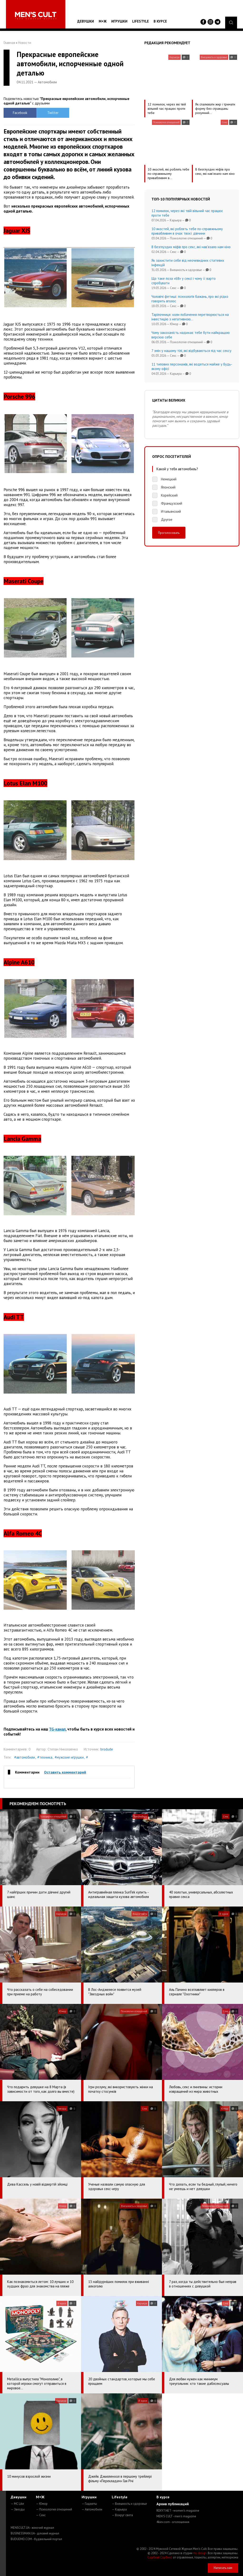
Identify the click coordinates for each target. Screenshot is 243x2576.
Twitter (52, 112)
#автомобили (24, 1757)
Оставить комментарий (65, 1772)
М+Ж (103, 21)
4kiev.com (172, 2522)
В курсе (160, 21)
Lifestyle (140, 21)
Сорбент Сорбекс (160, 2557)
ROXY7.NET (177, 2511)
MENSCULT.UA (32, 2528)
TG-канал (57, 1729)
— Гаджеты (89, 2504)
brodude (106, 1749)
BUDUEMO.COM (36, 2539)
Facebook (20, 112)
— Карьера (119, 2509)
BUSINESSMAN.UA (35, 2533)
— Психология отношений (54, 2509)
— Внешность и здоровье (129, 2504)
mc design (200, 2553)
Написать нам (223, 2568)
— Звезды (18, 2509)
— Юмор (42, 2504)
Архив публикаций (172, 2503)
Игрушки (119, 21)
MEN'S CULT (176, 2516)
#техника (44, 1757)
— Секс (41, 2515)
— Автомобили (92, 2509)
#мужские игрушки (69, 1757)
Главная (9, 42)
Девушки (85, 21)
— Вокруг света (122, 2515)
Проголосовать (169, 533)
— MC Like (17, 2504)
